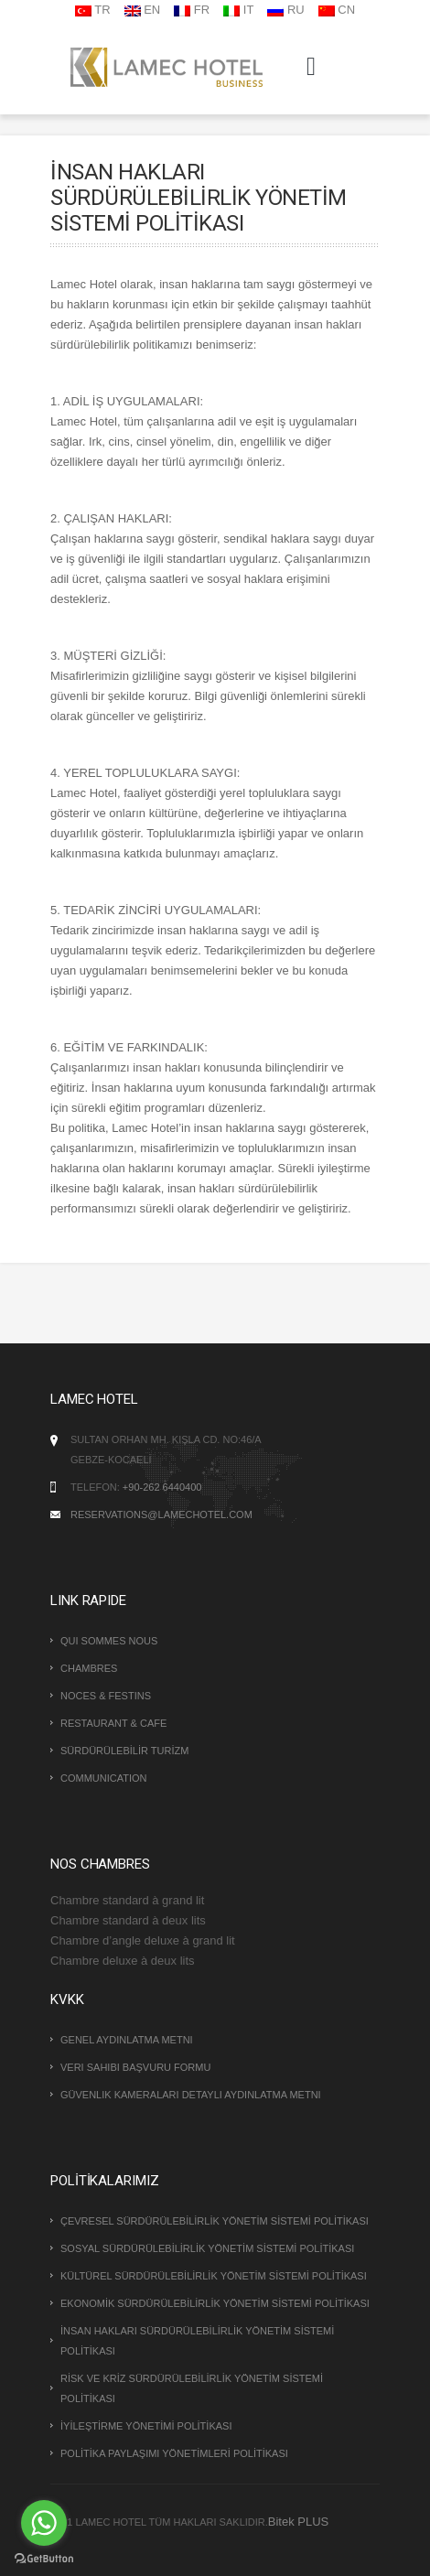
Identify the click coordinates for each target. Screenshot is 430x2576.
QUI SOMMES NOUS (108, 1640)
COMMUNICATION (103, 1778)
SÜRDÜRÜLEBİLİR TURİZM (124, 1750)
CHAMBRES (88, 1668)
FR (192, 9)
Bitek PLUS (298, 2521)
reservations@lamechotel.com (161, 1514)
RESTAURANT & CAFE (113, 1723)
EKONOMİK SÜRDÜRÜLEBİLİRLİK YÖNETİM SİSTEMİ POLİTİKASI (215, 2303)
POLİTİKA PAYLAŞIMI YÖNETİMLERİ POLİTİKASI (174, 2453)
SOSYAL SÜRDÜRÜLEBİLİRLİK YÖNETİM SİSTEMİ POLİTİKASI (207, 2248)
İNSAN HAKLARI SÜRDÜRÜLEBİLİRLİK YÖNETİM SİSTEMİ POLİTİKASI (197, 2340)
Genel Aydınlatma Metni (126, 2039)
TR (93, 9)
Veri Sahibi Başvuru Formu (135, 2067)
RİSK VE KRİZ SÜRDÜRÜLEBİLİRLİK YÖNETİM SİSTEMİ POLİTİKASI (191, 2388)
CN (336, 9)
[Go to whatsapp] (44, 2523)
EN (142, 9)
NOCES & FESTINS (105, 1695)
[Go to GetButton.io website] (44, 2557)
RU (285, 9)
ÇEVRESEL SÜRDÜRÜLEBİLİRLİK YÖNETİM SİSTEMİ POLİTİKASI (214, 2220)
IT (238, 9)
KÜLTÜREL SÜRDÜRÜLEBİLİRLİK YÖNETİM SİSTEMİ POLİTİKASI (213, 2275)
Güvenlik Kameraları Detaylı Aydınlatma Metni (190, 2094)
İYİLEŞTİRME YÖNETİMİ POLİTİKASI (145, 2425)
